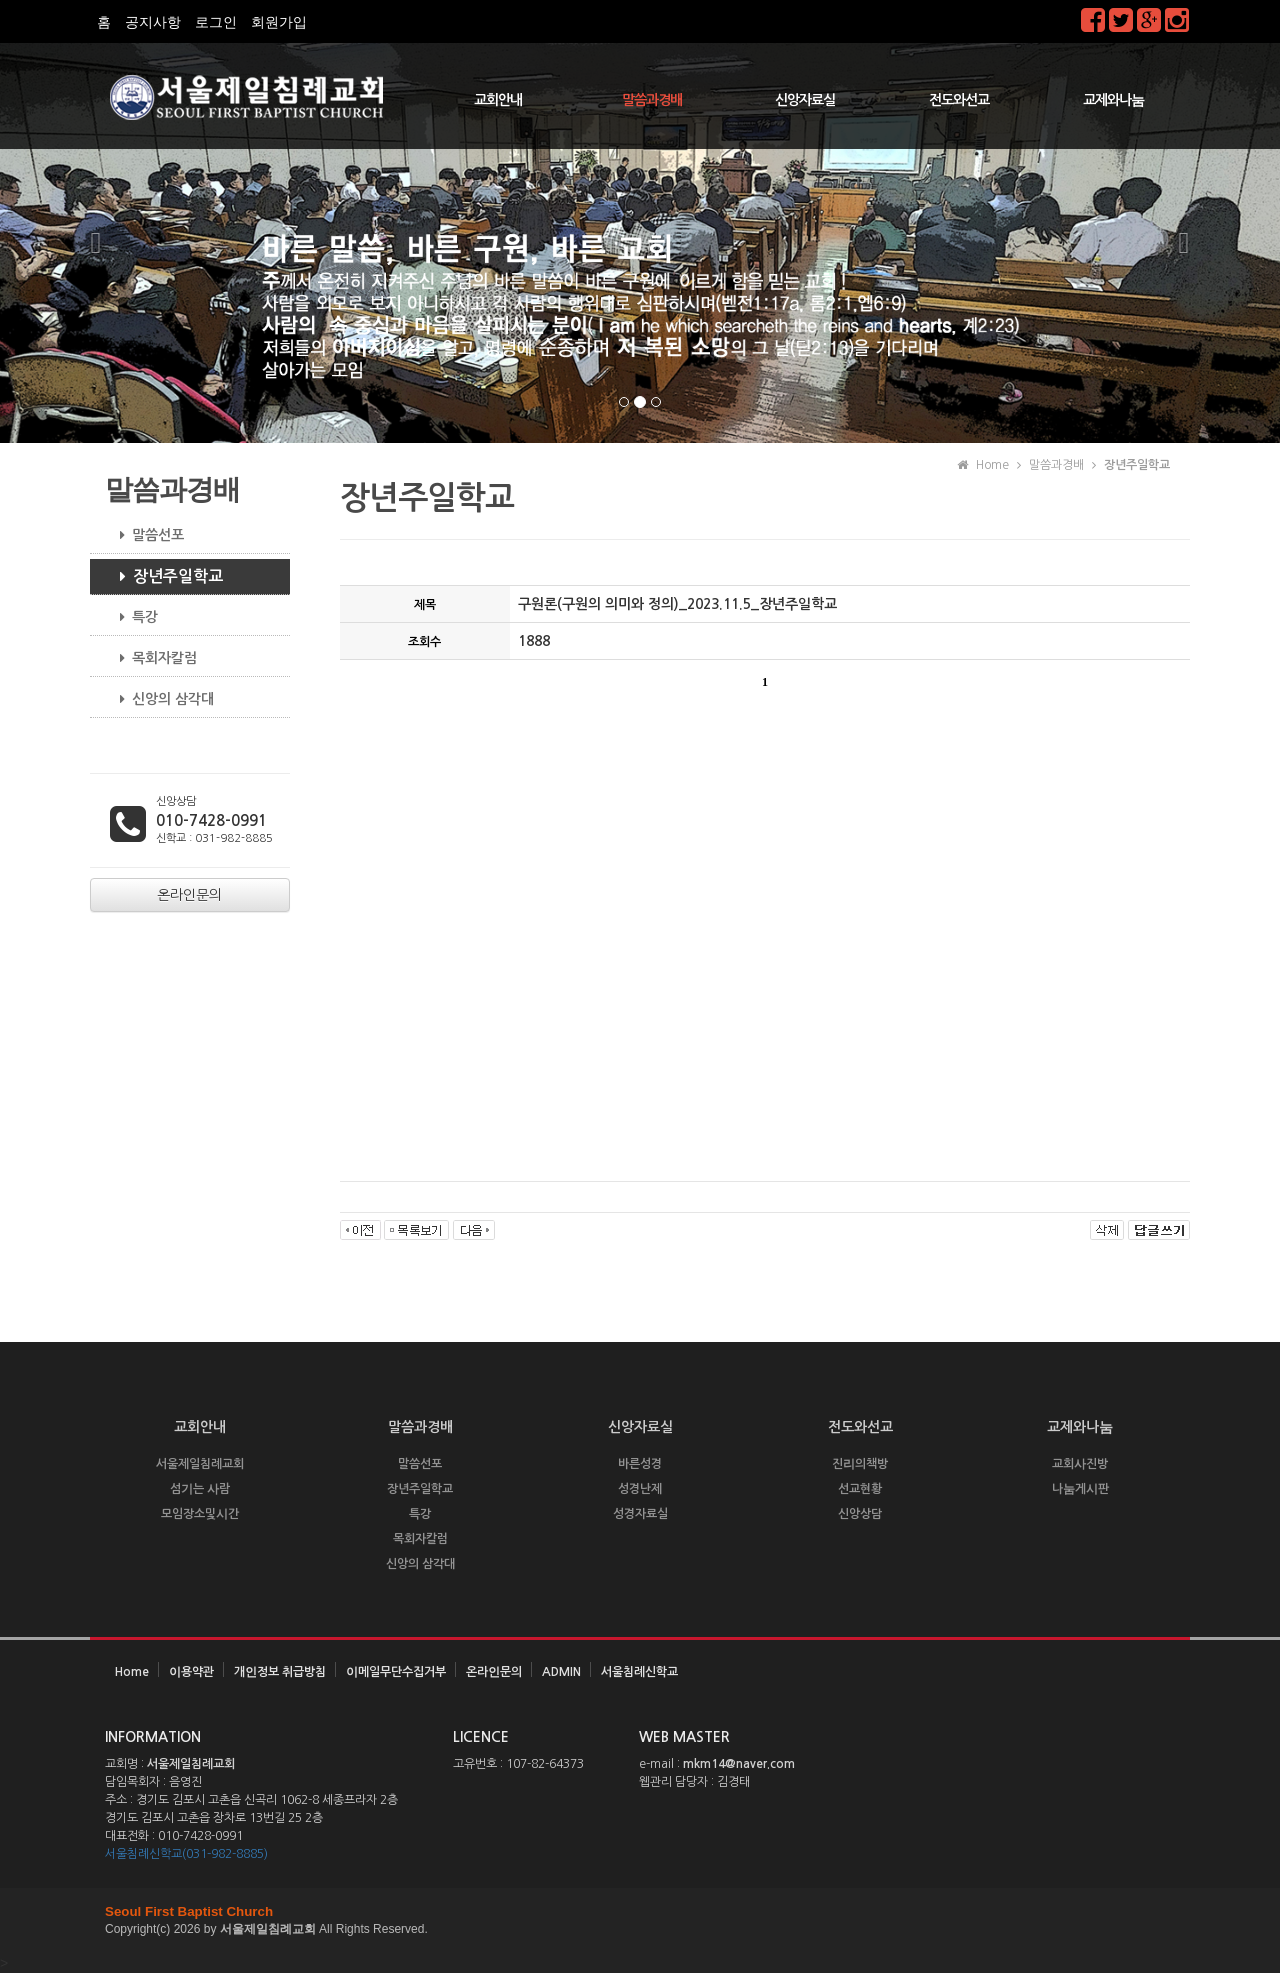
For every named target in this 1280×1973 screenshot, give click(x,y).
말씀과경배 (652, 100)
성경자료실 (640, 1514)
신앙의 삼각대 (159, 699)
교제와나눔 (1113, 100)
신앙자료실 (805, 100)
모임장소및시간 (200, 1514)
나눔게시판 (1080, 1489)
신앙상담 (860, 1514)
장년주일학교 (164, 577)
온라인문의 (494, 1672)
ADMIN (561, 1672)
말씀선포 (144, 535)
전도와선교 (959, 100)
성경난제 (640, 1489)
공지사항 (153, 22)
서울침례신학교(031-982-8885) (186, 1854)
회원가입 (279, 22)
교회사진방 (1080, 1464)
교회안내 (498, 100)
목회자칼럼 (151, 658)
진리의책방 (860, 1464)
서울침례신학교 (639, 1672)
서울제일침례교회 (200, 1464)
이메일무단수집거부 (396, 1672)
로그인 (216, 22)
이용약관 (191, 1672)
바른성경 (640, 1464)
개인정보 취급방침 (280, 1672)
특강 (131, 617)
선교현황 (860, 1489)
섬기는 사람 (200, 1489)
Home (132, 1672)
